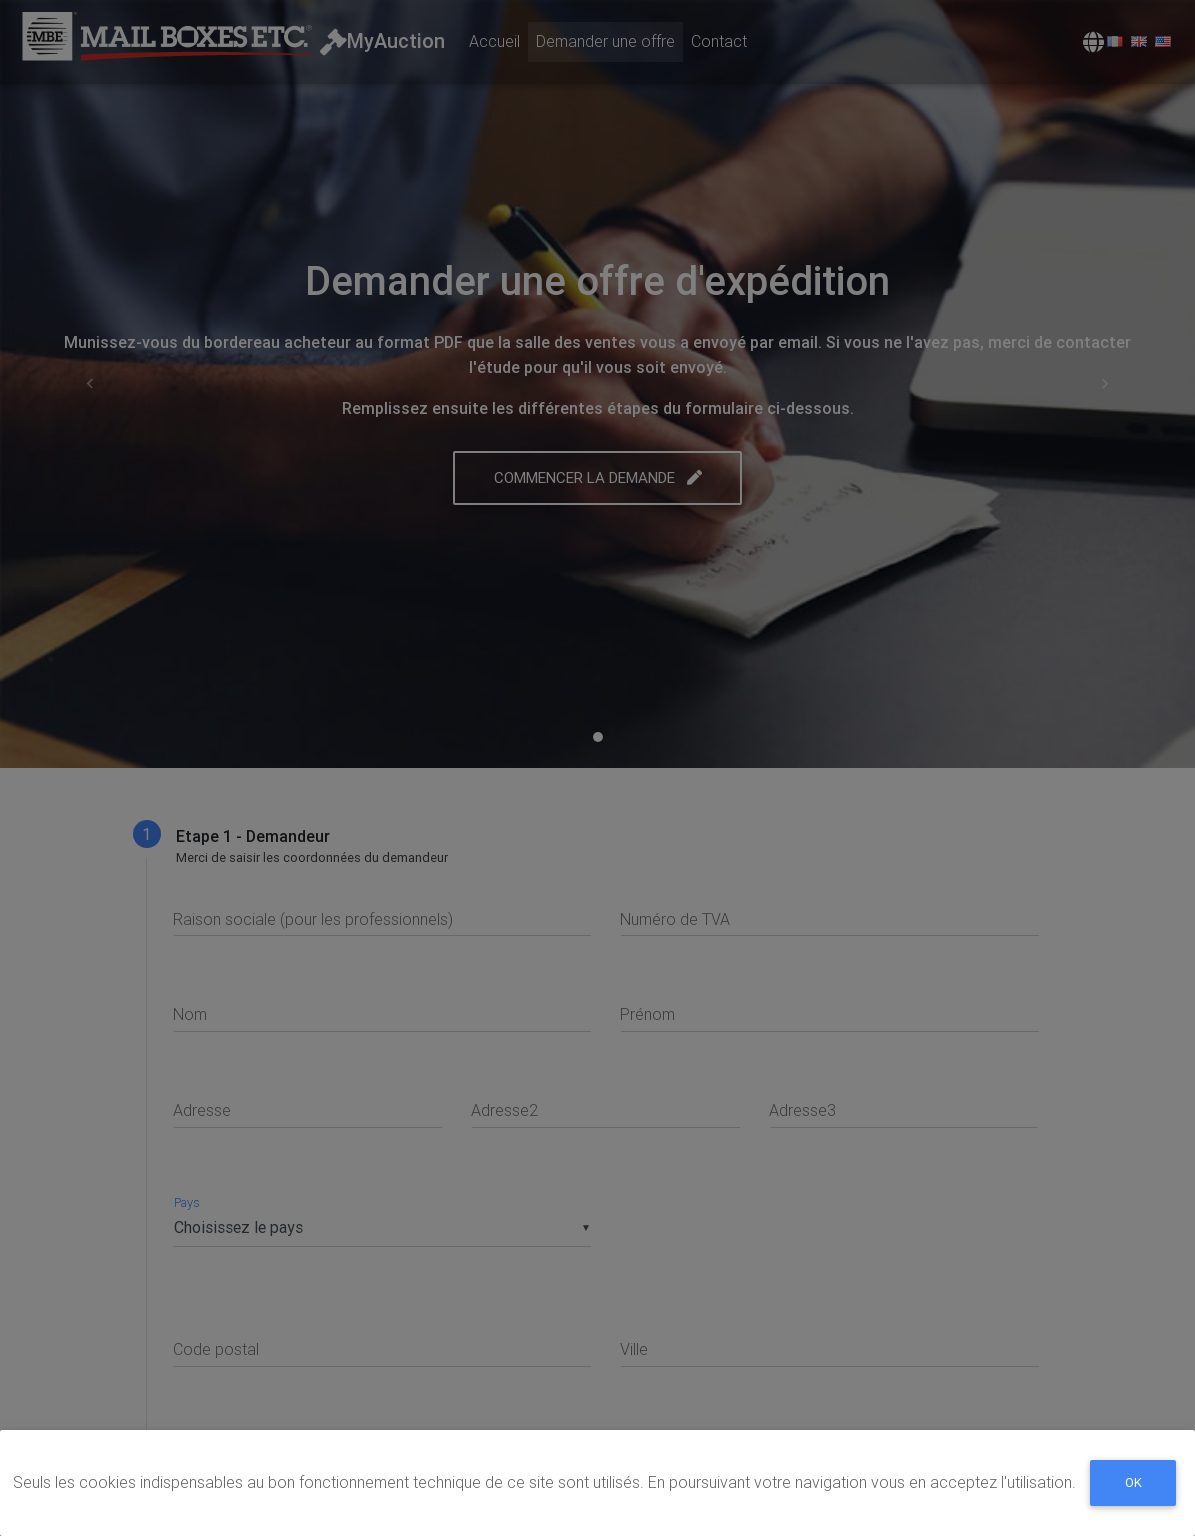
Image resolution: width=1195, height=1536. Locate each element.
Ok (1133, 1488)
